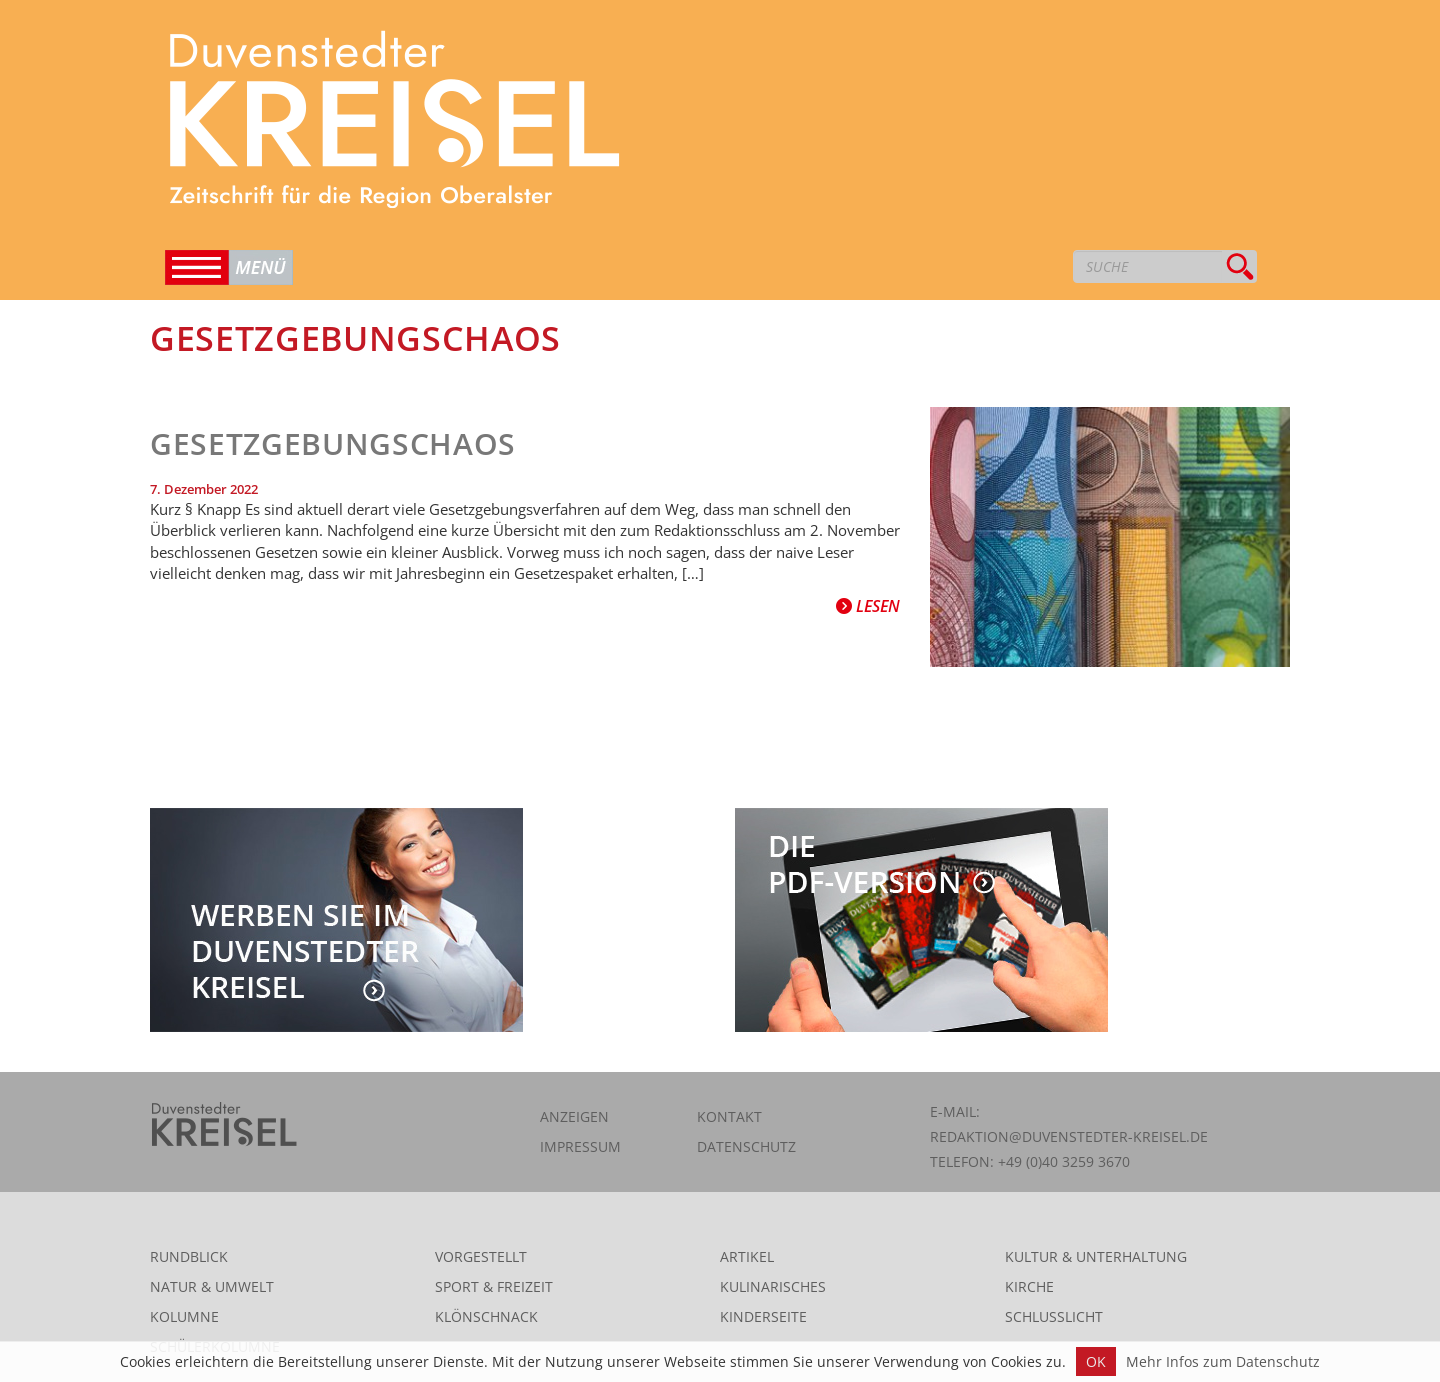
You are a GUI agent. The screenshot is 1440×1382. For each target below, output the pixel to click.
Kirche (1029, 1286)
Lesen (868, 606)
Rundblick (189, 1256)
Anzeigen (574, 1116)
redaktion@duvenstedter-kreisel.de (1069, 1136)
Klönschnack (486, 1316)
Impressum (580, 1146)
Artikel (747, 1256)
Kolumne (184, 1316)
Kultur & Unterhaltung (1096, 1256)
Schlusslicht (1054, 1316)
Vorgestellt (481, 1256)
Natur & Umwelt (212, 1286)
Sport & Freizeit (494, 1286)
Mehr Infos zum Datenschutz (1223, 1361)
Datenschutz (746, 1146)
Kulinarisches (773, 1286)
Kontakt (729, 1116)
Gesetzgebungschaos (333, 443)
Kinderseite (763, 1316)
